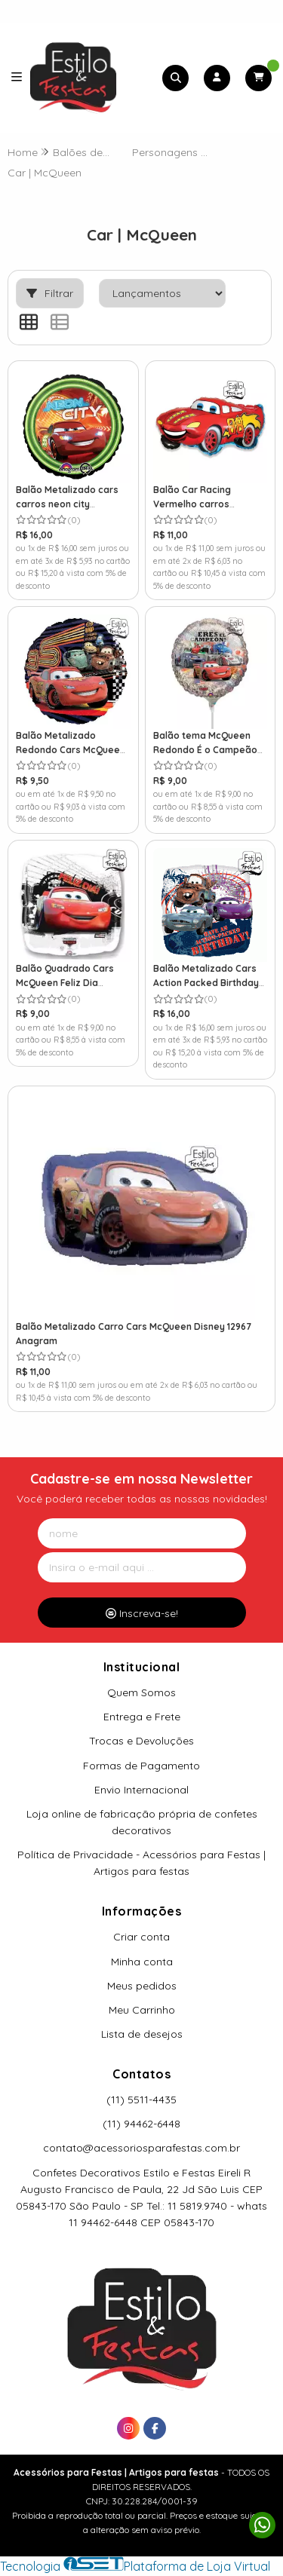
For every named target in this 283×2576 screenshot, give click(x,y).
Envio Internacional (141, 1789)
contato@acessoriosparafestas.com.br (141, 2148)
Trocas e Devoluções (141, 1740)
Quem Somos (141, 1692)
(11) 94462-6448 (141, 2123)
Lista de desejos (142, 2034)
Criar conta (141, 1936)
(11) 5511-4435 (141, 2099)
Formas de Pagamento (141, 1765)
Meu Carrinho (142, 2010)
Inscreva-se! (142, 1613)
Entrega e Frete (141, 1716)
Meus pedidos (142, 1985)
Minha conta (142, 1961)
